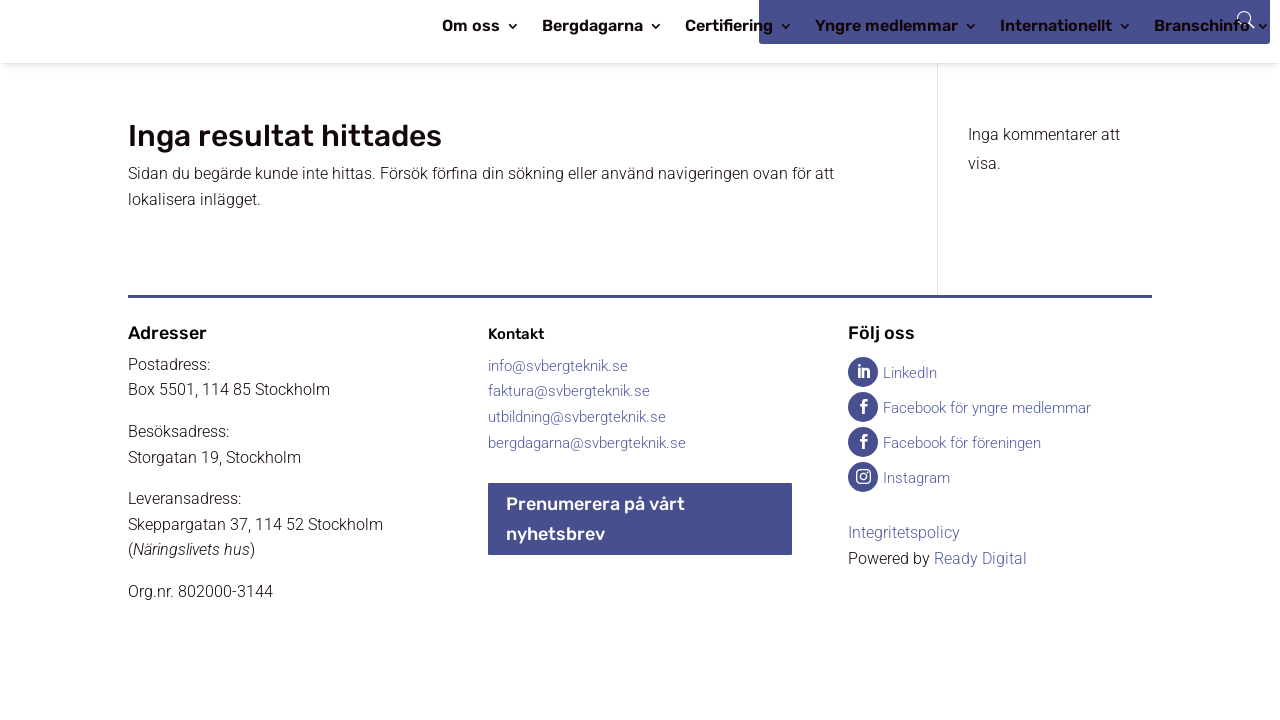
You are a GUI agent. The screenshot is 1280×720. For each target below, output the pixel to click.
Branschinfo (1202, 27)
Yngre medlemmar (886, 27)
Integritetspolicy (904, 532)
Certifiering (729, 27)
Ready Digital (980, 558)
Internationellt (1056, 27)
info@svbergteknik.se (558, 366)
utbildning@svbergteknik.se (577, 417)
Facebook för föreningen (962, 443)
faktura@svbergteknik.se (569, 391)
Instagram (916, 478)
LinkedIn (910, 373)
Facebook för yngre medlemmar (987, 408)
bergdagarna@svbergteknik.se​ (587, 443)
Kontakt (516, 334)
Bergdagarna (592, 27)
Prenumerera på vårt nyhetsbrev (595, 519)
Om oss (471, 27)
